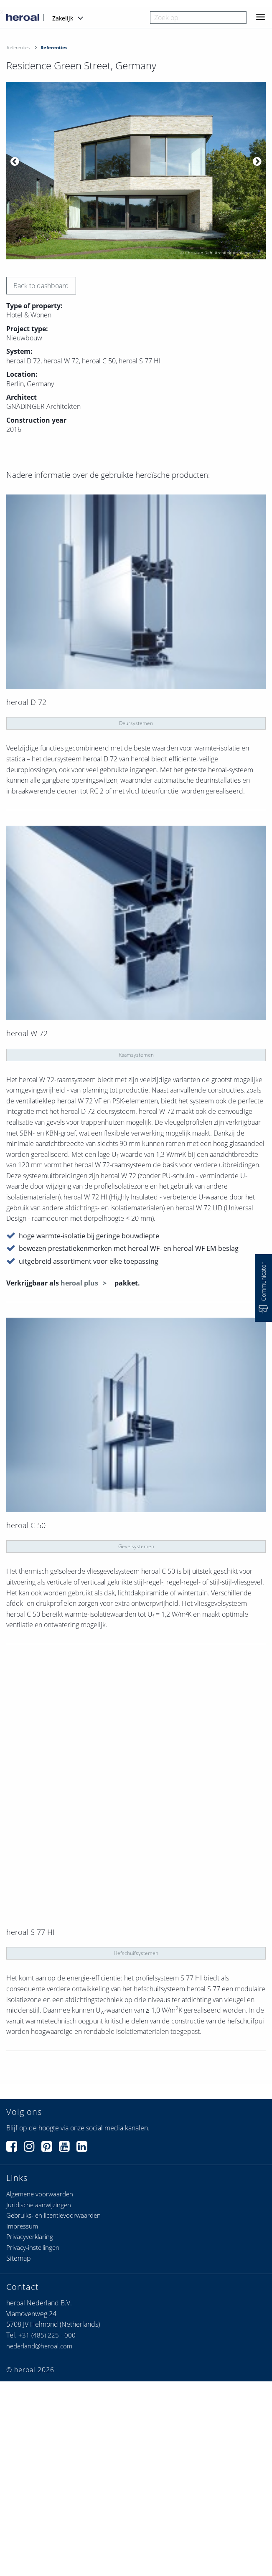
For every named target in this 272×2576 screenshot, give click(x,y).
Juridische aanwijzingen (38, 2205)
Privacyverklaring (29, 2236)
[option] (136, 170)
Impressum (22, 2226)
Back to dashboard (41, 285)
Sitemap (18, 2258)
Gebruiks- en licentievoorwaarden (53, 2215)
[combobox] (198, 17)
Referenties (18, 47)
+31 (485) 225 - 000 (47, 2335)
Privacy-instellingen (32, 2247)
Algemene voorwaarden (39, 2194)
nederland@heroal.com (39, 2346)
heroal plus (80, 1283)
